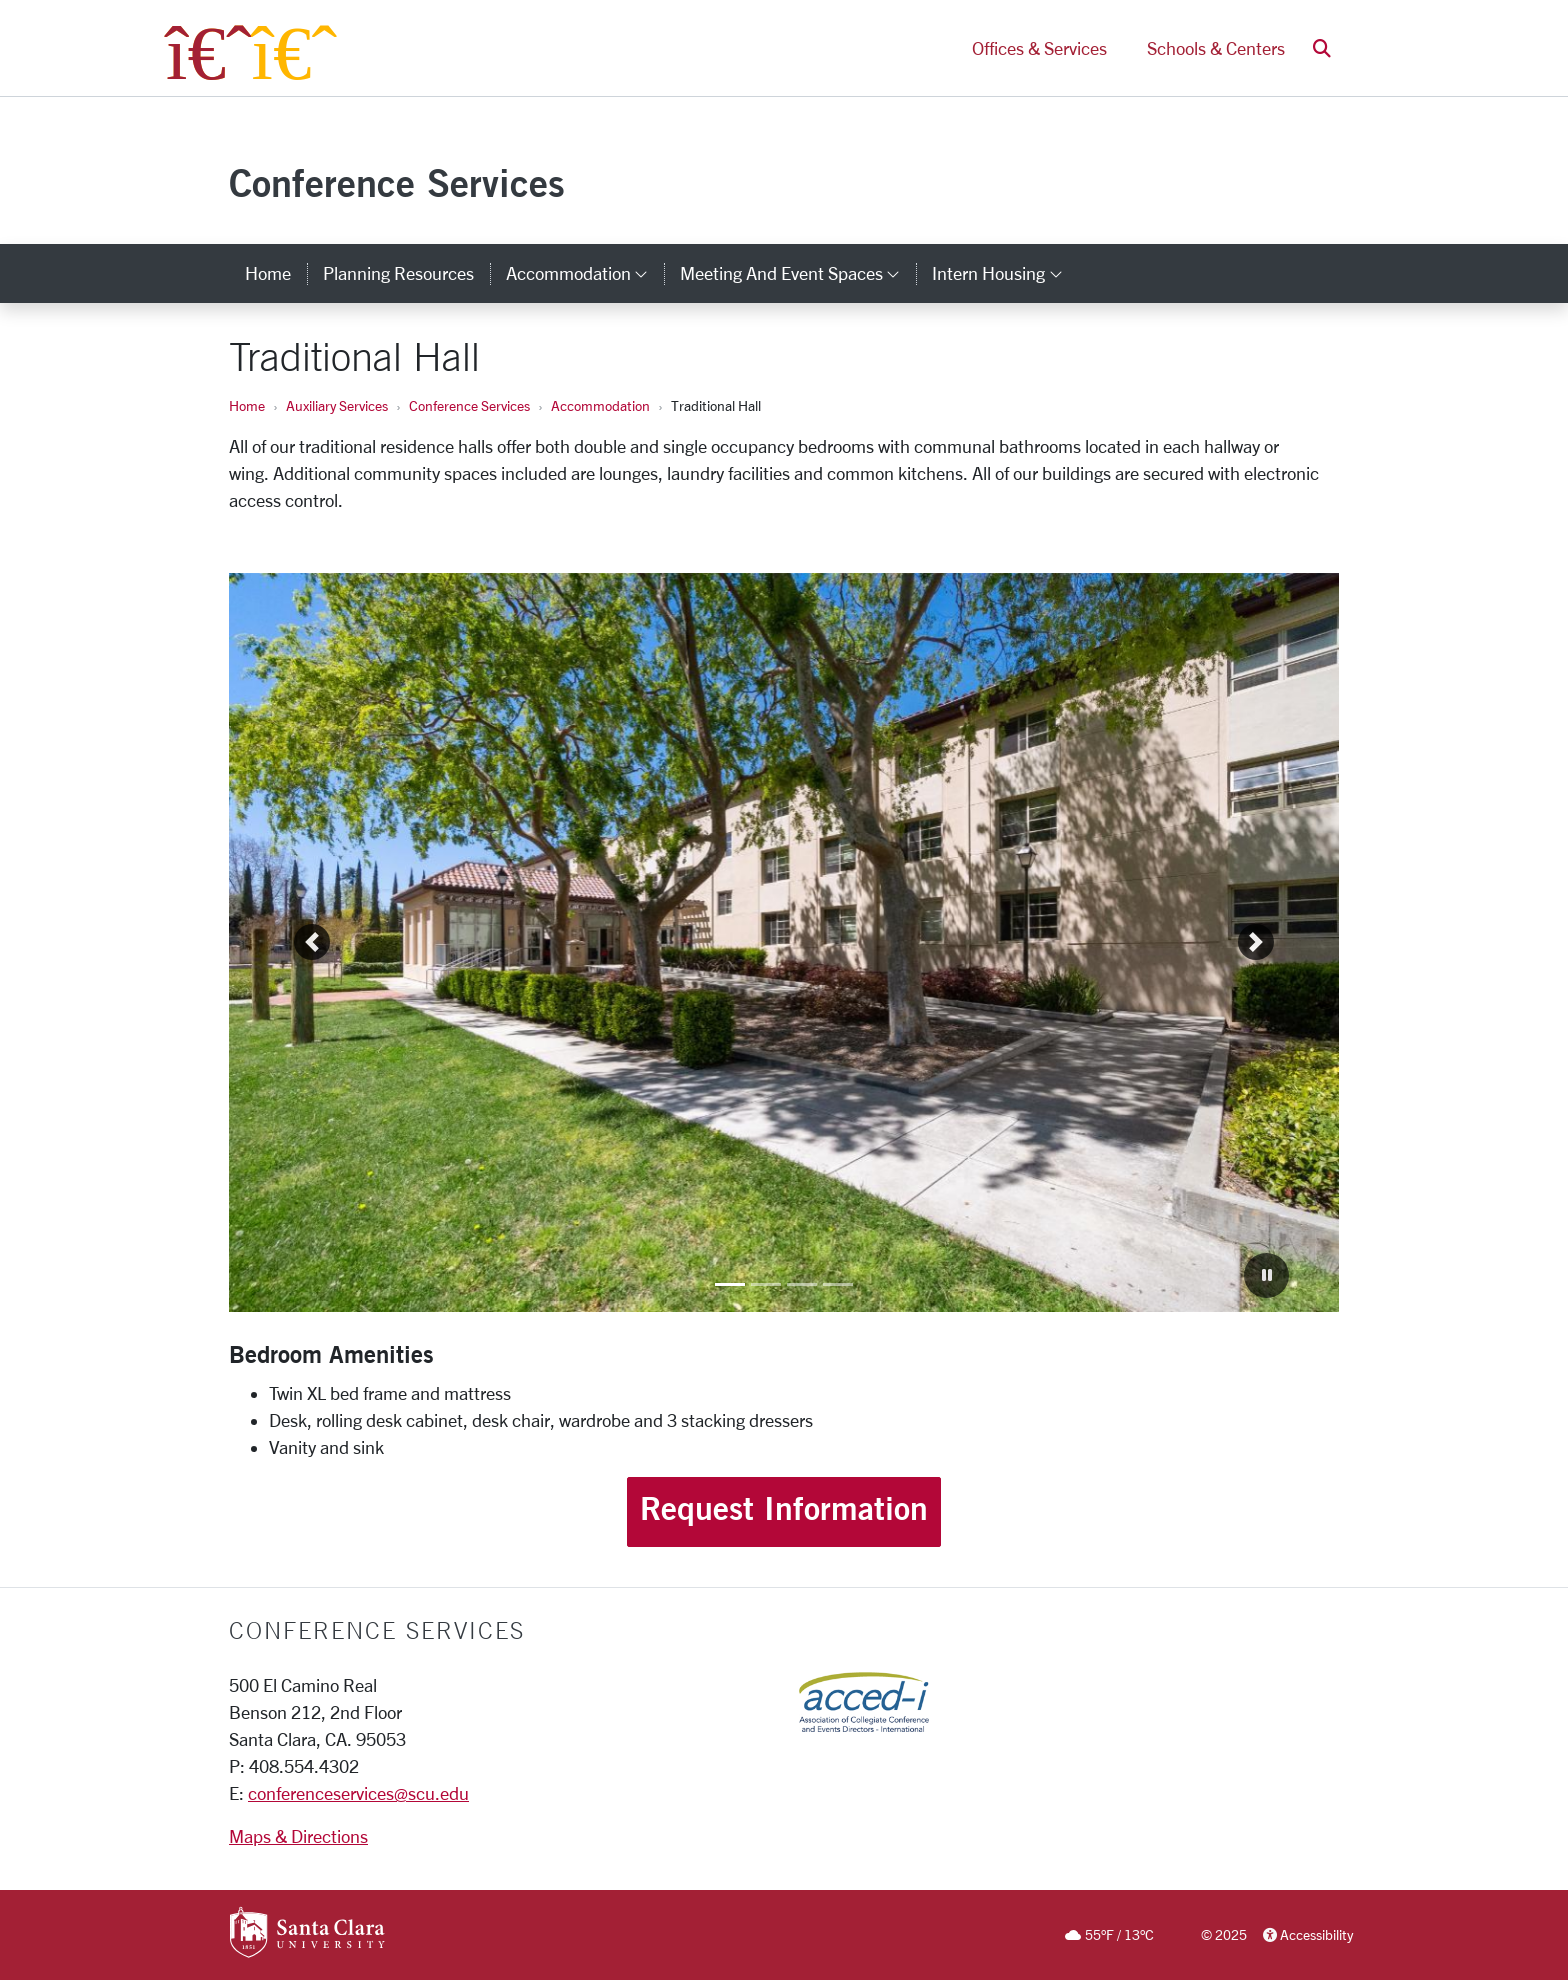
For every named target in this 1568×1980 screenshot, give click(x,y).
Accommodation (600, 405)
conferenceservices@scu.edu (358, 1793)
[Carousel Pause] (1266, 1275)
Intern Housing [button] (1005, 273)
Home (247, 405)
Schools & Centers (1216, 48)
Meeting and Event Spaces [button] (798, 273)
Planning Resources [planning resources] (398, 273)
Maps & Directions (298, 1836)
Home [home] (268, 273)
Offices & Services (1039, 48)
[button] (1322, 48)
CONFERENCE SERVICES (377, 1630)
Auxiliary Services (337, 405)
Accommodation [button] (585, 273)
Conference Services (397, 182)
